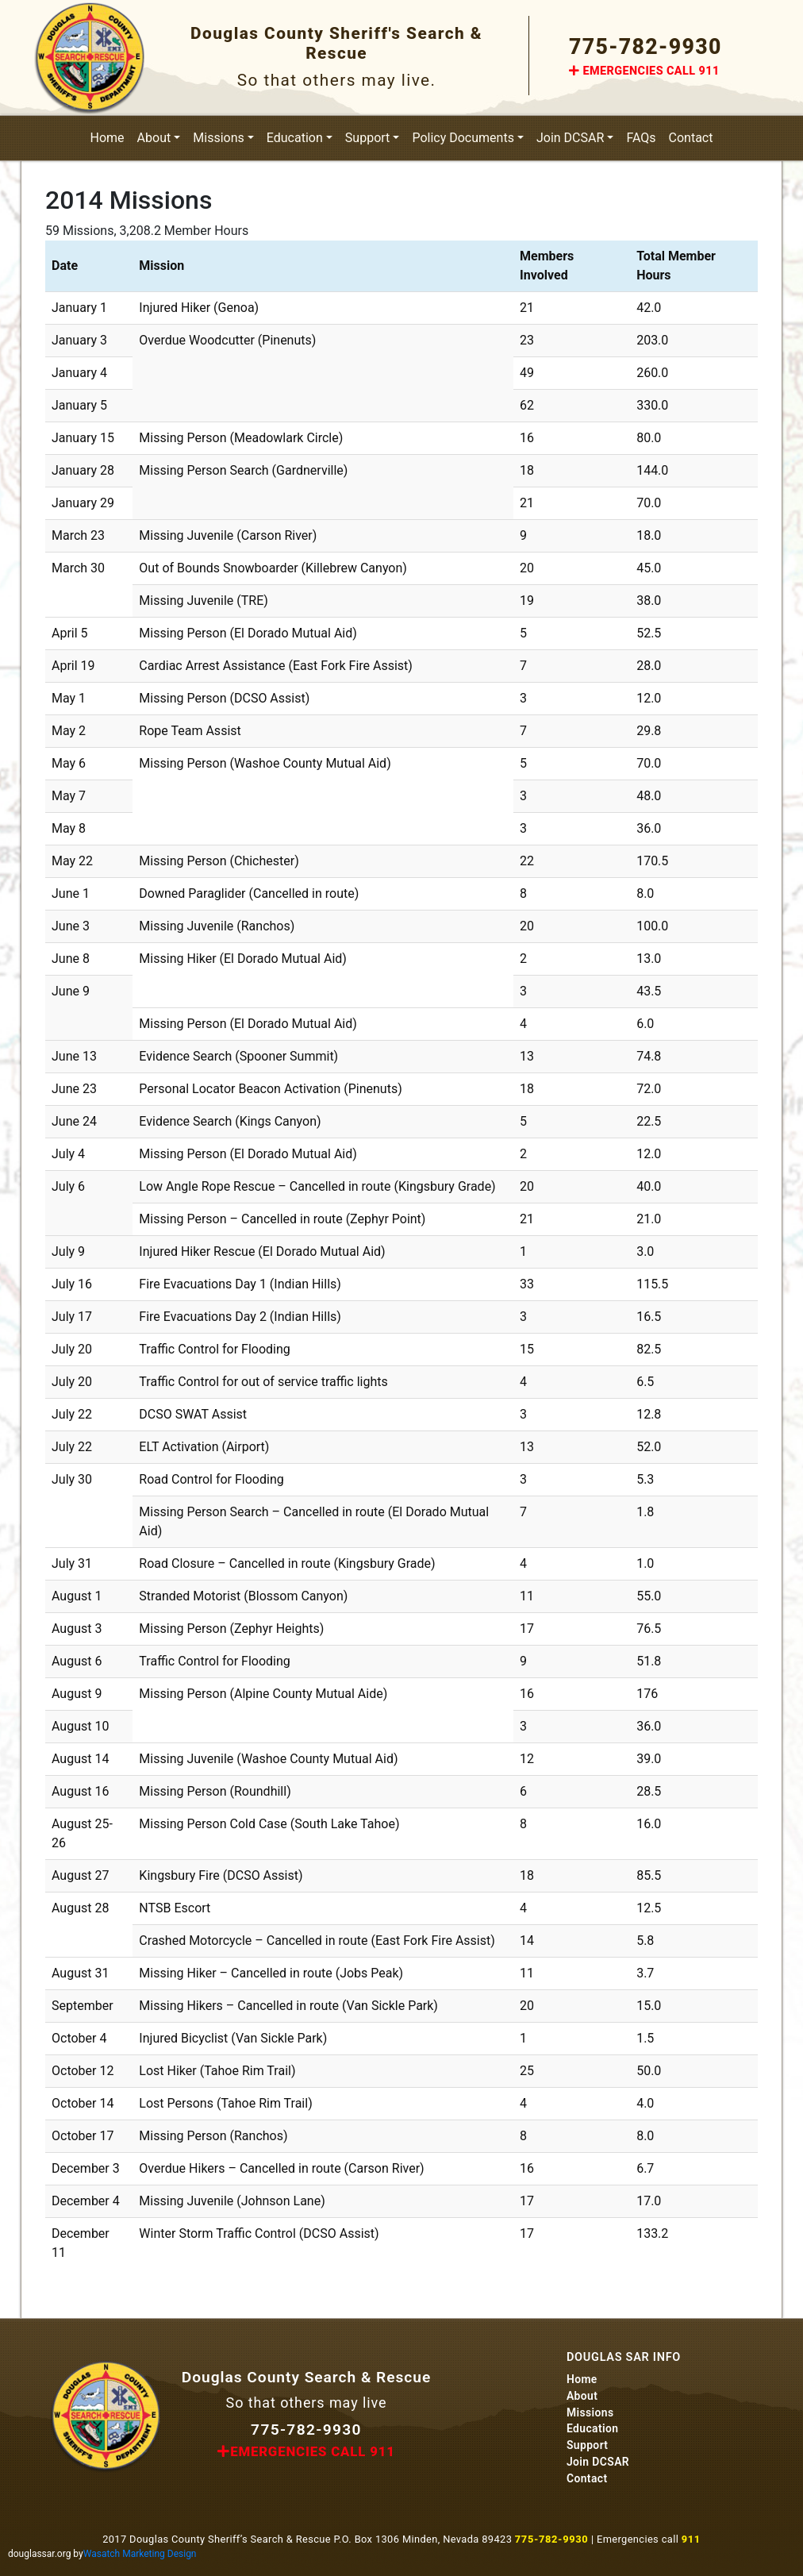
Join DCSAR (570, 137)
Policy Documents (462, 137)
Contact (691, 137)
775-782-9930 (645, 47)
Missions (218, 137)
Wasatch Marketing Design (140, 2553)
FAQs (640, 137)
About (154, 137)
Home (107, 137)
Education (295, 137)
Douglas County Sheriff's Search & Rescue (336, 43)
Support (367, 137)
